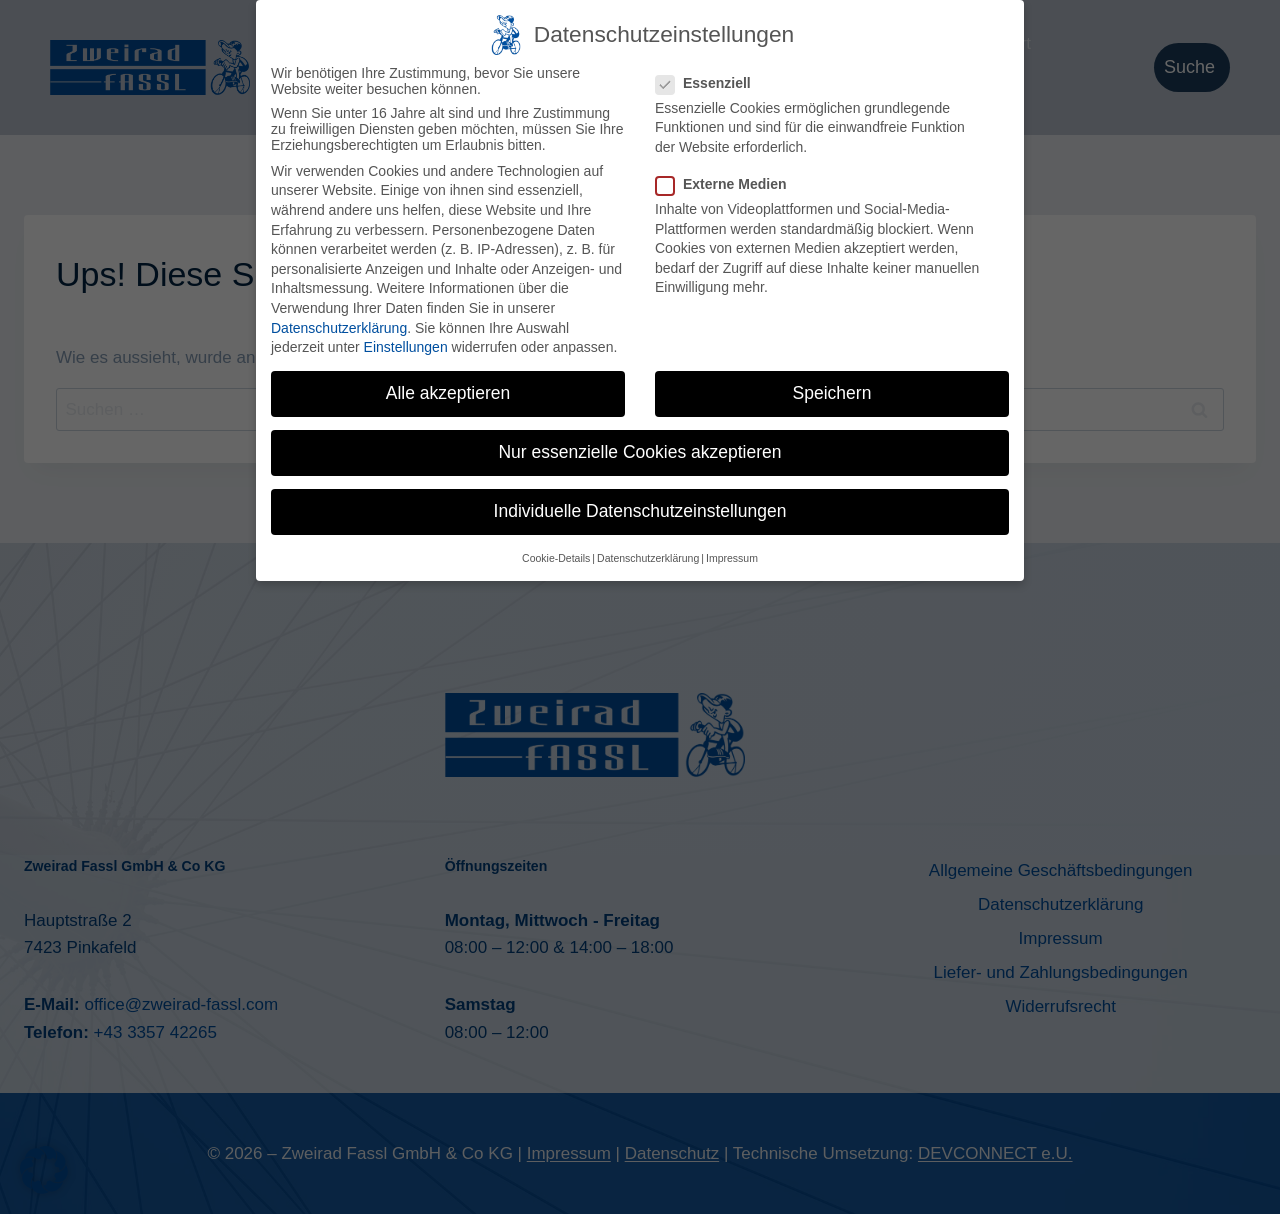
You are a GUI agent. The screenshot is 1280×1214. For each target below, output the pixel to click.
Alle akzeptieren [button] (448, 387)
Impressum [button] (732, 552)
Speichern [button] (832, 387)
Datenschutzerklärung (339, 322)
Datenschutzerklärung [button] (648, 552)
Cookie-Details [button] (556, 552)
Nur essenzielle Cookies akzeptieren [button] (639, 446)
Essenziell (709, 77)
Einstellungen (406, 341)
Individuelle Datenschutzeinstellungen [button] (640, 505)
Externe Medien (727, 178)
